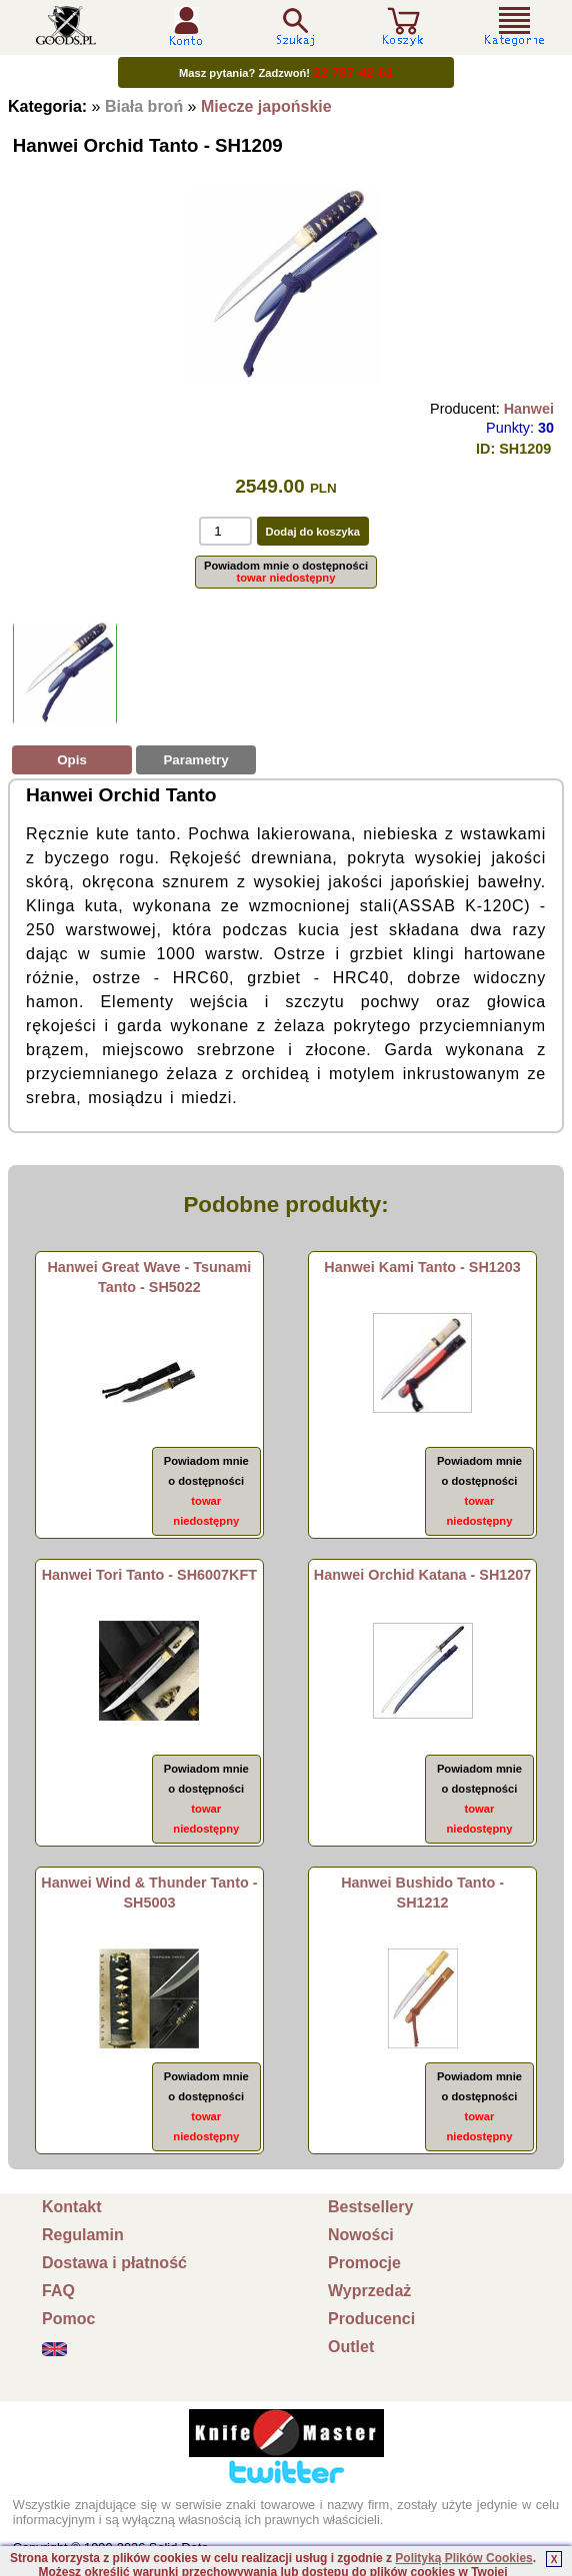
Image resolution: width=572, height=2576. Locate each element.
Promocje (364, 2262)
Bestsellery (370, 2206)
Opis (72, 759)
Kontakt (72, 2206)
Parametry (195, 759)
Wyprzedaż (369, 2290)
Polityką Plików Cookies (463, 2558)
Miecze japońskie (266, 106)
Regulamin (83, 2234)
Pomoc (68, 2318)
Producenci (371, 2318)
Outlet (351, 2346)
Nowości (361, 2234)
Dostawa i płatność (114, 2262)
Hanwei (529, 409)
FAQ (58, 2290)
